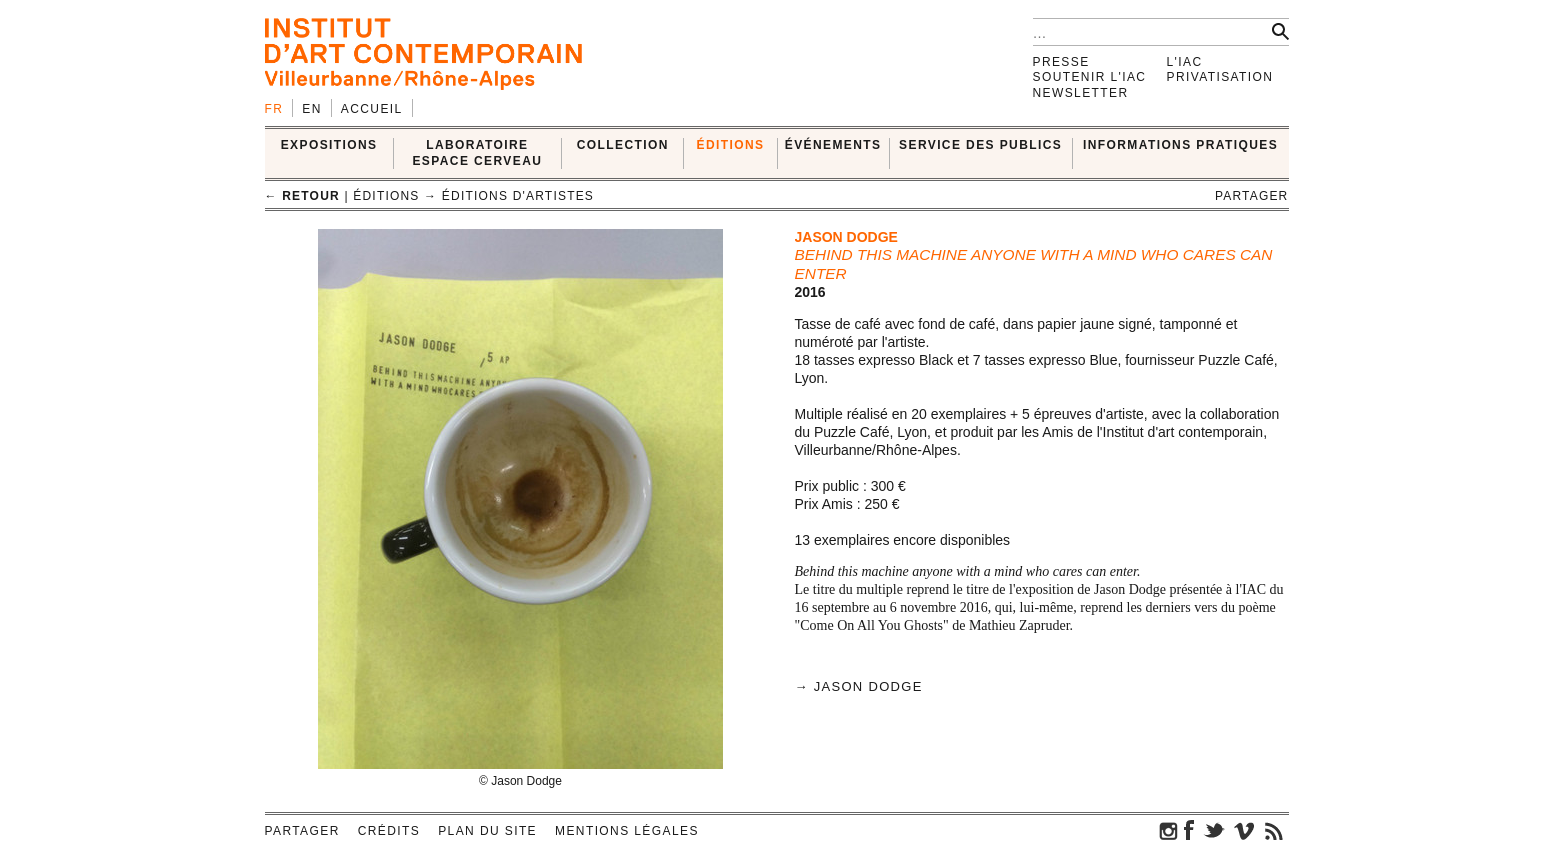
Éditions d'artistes (518, 196)
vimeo (1244, 830)
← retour (302, 196)
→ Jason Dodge (859, 686)
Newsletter (1081, 93)
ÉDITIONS (731, 145)
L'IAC (1185, 62)
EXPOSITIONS (329, 145)
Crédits (389, 831)
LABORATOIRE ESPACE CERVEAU (477, 152)
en (311, 109)
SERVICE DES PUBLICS (980, 145)
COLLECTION (623, 145)
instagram (1169, 830)
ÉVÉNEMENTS (833, 145)
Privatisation (1220, 77)
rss (1274, 830)
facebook (1189, 830)
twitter (1214, 830)
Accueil (372, 109)
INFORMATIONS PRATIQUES (1180, 145)
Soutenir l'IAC (1090, 77)
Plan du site (487, 831)
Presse (1061, 62)
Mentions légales (627, 831)
